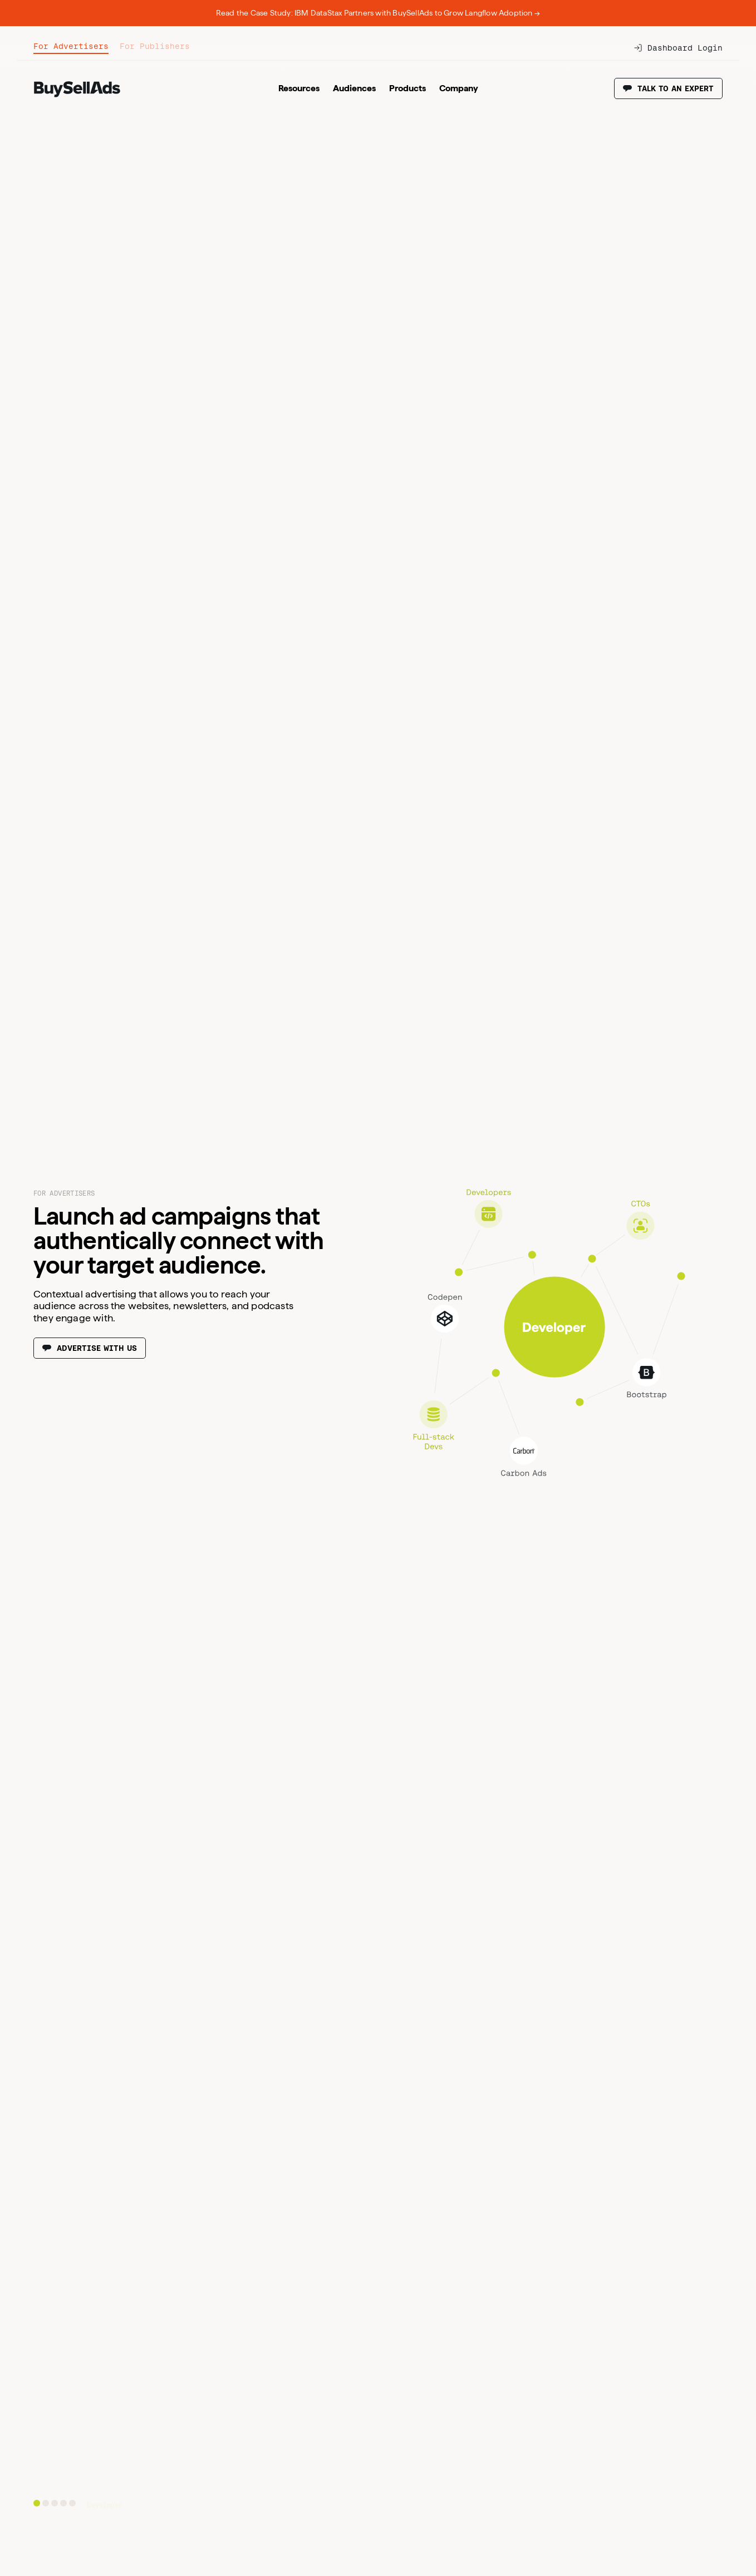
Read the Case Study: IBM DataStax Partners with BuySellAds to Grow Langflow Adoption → (378, 12)
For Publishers (155, 46)
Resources (299, 88)
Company (458, 88)
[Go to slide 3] (54, 2503)
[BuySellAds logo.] (77, 95)
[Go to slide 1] (36, 2503)
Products (407, 88)
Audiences (354, 88)
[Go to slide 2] (45, 2503)
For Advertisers (71, 46)
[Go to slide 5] (72, 2503)
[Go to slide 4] (63, 2503)
